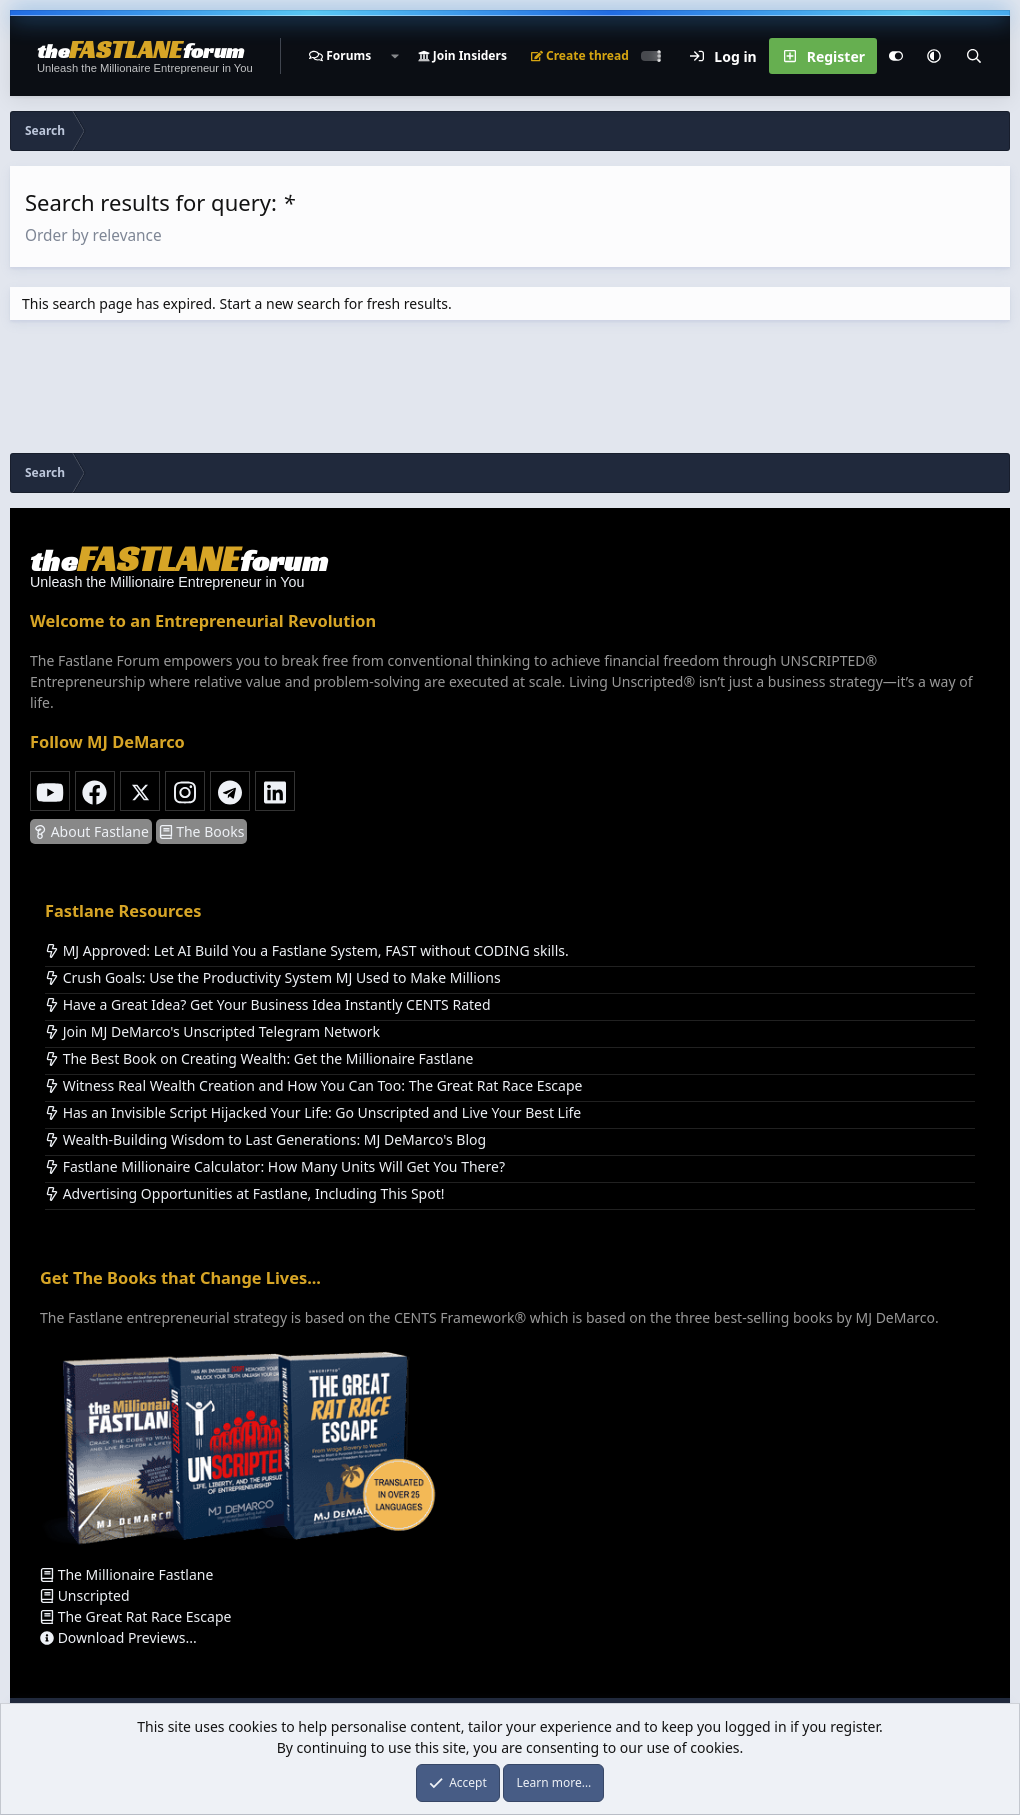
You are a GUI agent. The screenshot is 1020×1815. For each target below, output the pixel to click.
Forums (348, 55)
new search (303, 303)
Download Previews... (118, 1637)
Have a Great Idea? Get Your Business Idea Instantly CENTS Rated (268, 1004)
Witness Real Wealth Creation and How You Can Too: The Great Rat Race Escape (313, 1085)
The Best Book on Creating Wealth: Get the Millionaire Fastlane (259, 1058)
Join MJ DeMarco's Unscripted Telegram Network (212, 1031)
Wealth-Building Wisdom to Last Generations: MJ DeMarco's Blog (265, 1139)
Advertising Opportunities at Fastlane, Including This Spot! (244, 1193)
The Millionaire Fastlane (126, 1574)
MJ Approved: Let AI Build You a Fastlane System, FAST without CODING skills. (307, 950)
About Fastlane (91, 831)
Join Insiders (462, 55)
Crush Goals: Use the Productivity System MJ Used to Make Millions (273, 977)
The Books (202, 831)
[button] (394, 56)
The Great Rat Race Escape (135, 1616)
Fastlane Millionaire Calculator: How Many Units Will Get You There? (275, 1166)
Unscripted (85, 1595)
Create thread (580, 55)
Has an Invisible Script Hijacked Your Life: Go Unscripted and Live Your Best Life (313, 1112)
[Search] (974, 56)
